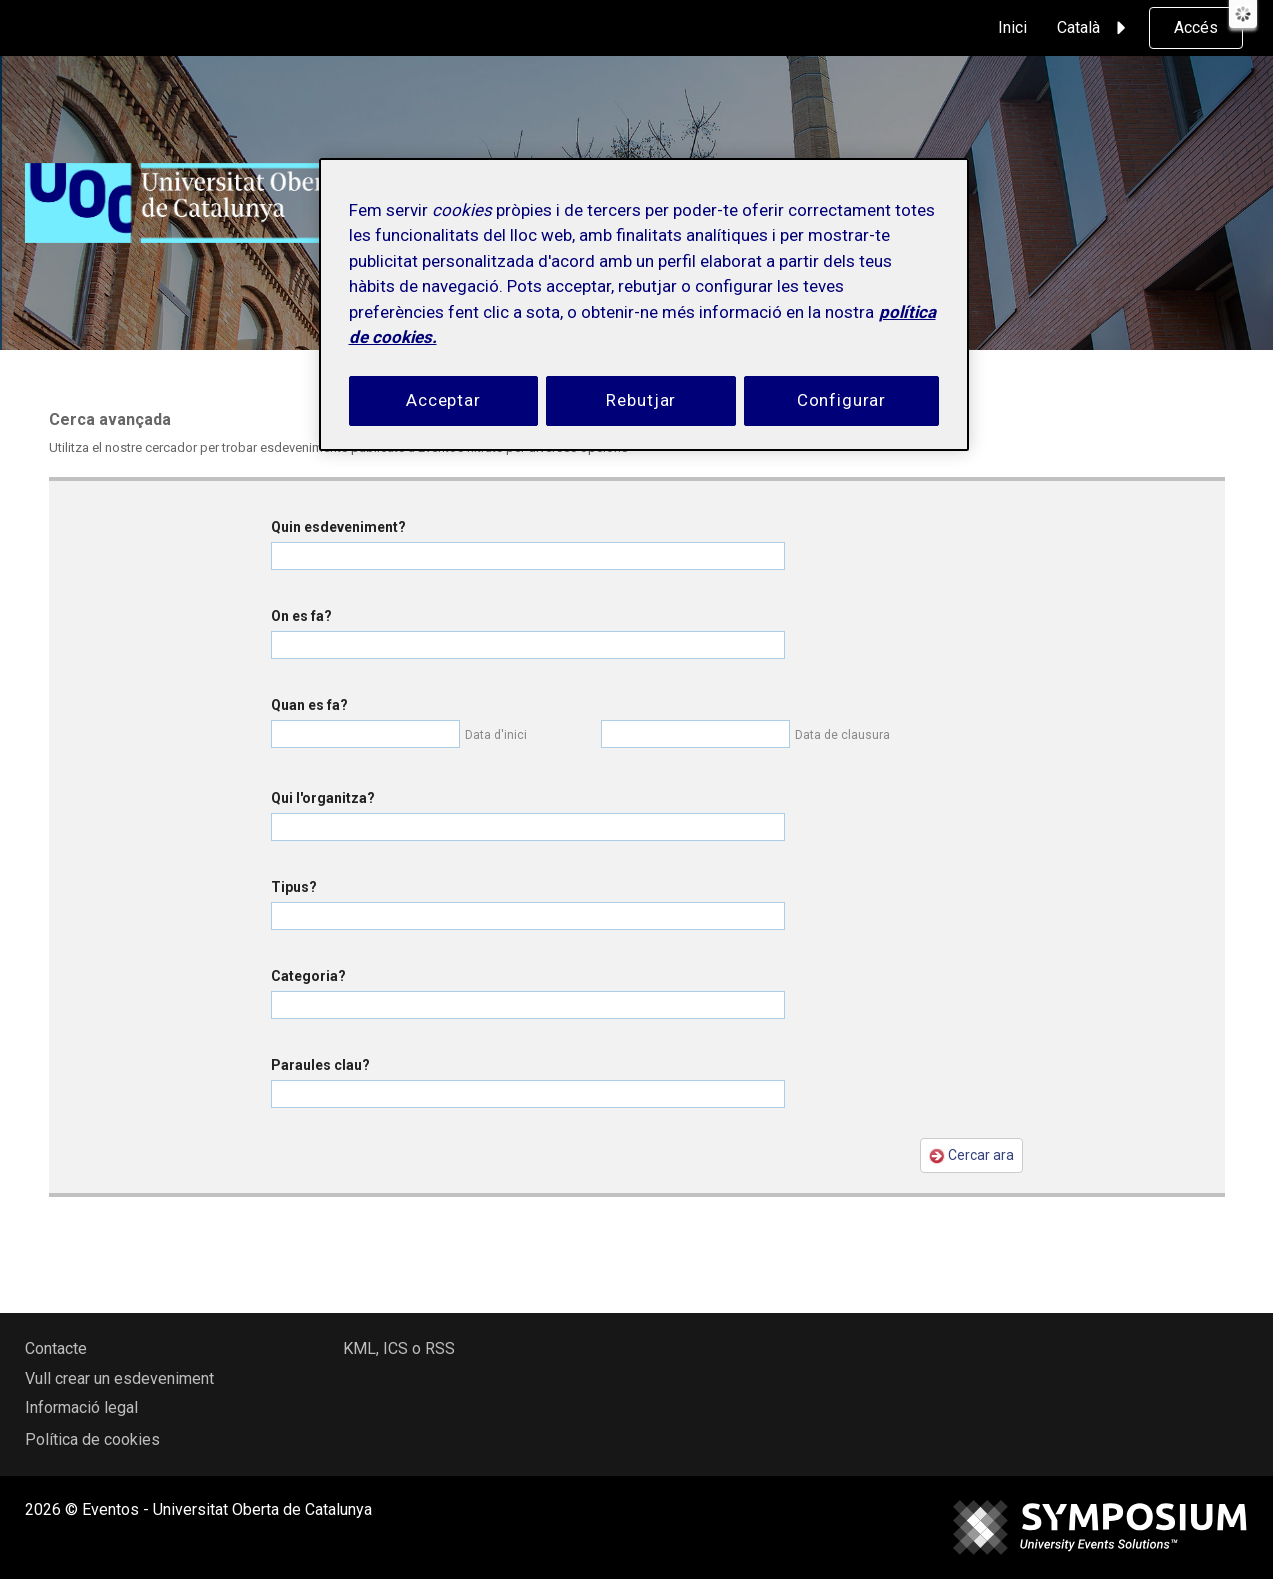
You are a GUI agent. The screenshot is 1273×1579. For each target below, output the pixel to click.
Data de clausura (842, 735)
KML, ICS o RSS (399, 1348)
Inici (1012, 27)
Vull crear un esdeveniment (119, 1378)
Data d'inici (496, 735)
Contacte (56, 1348)
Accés (1196, 27)
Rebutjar (641, 400)
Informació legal (81, 1407)
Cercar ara (971, 1155)
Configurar (842, 400)
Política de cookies (92, 1439)
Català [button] (1094, 28)
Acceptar (443, 400)
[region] (644, 304)
